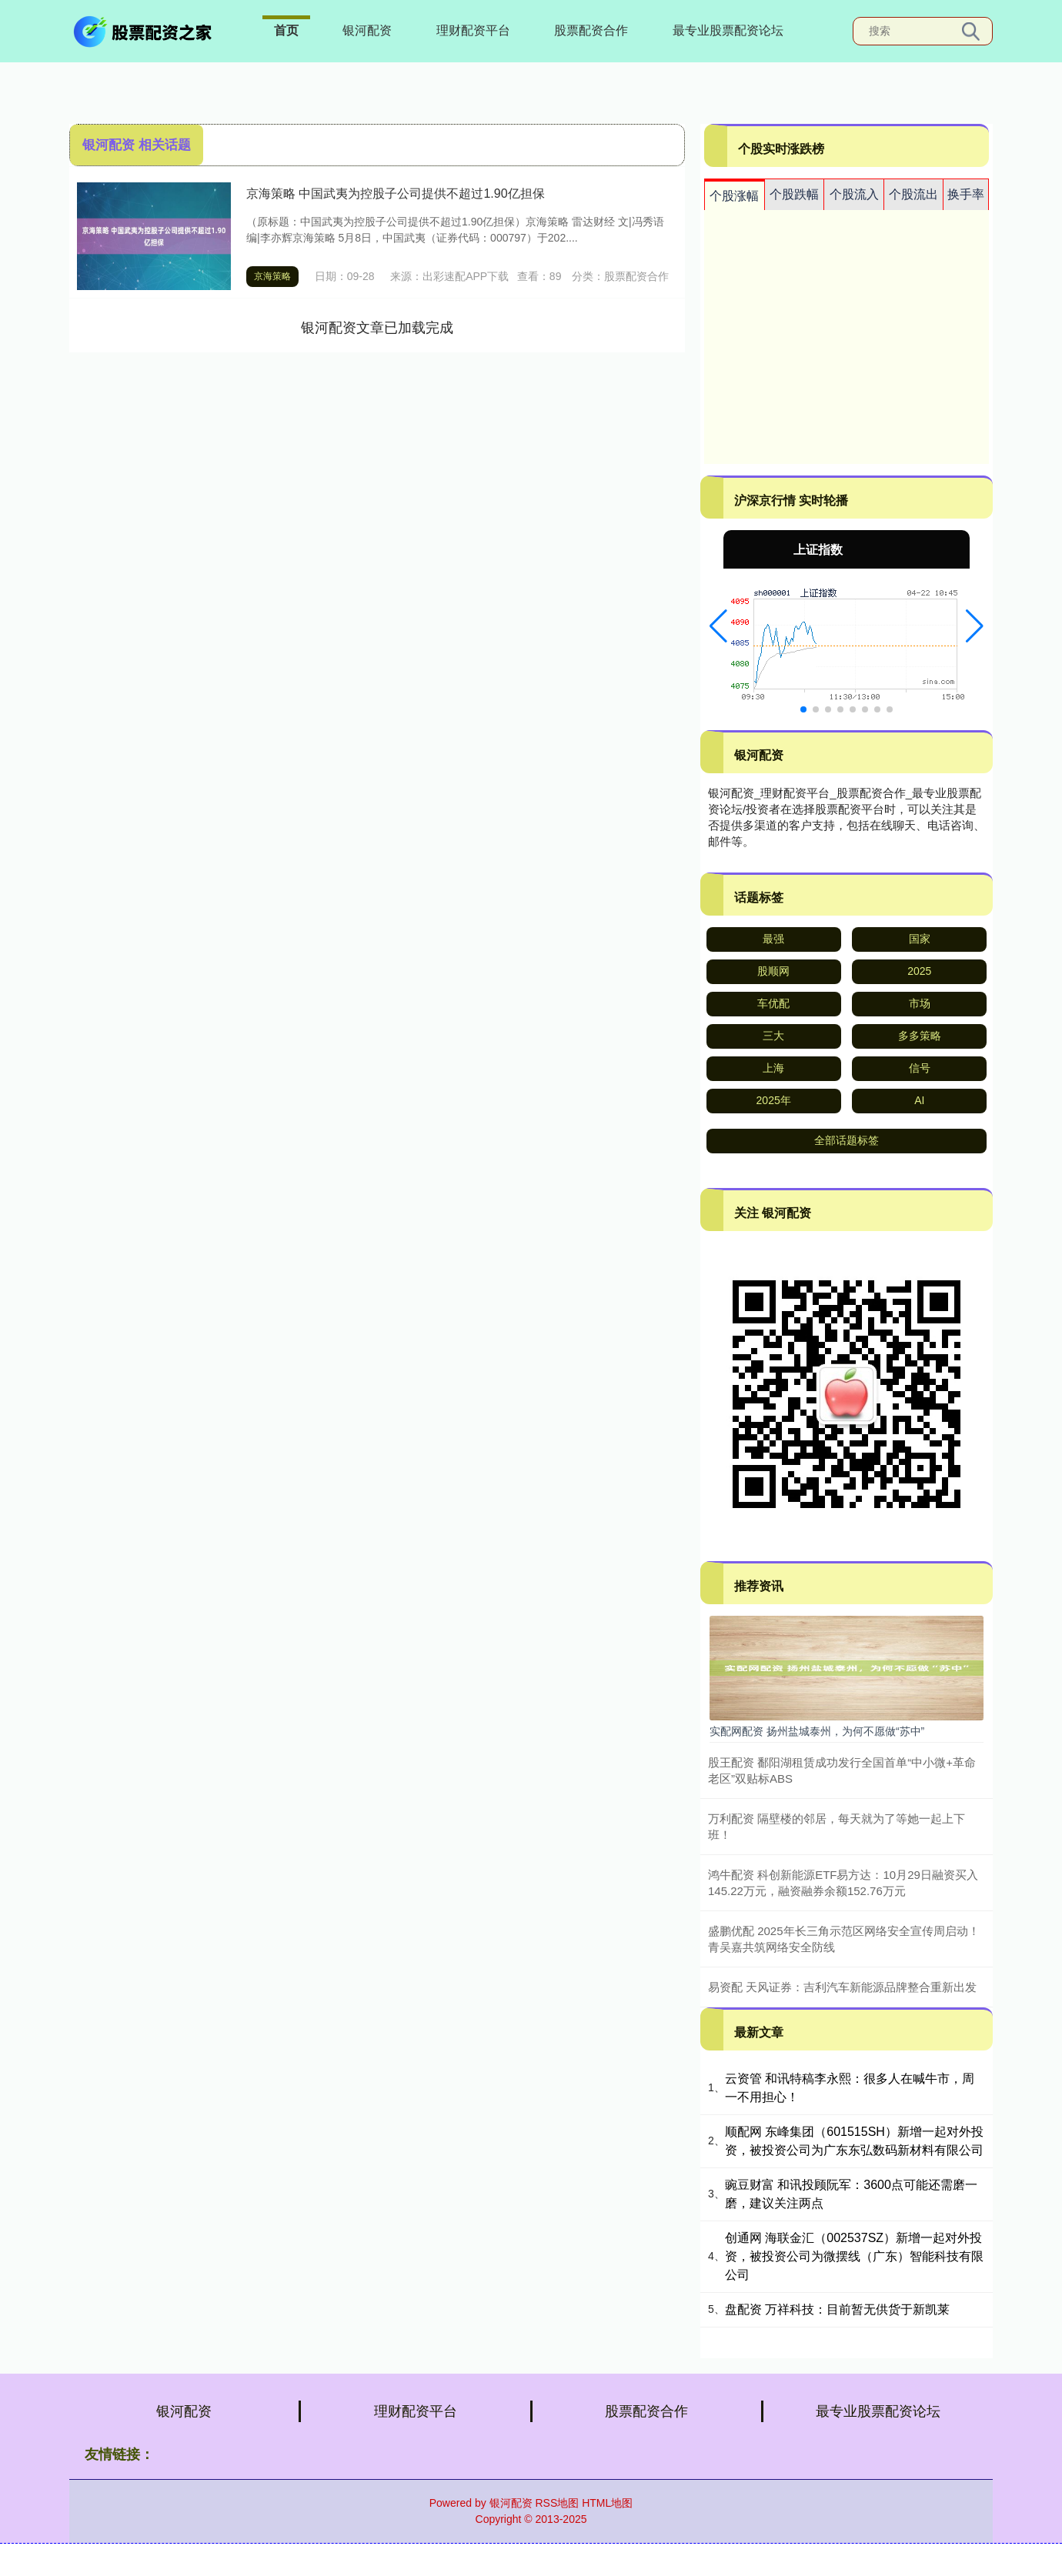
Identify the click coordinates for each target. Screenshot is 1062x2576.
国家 (919, 939)
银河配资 (367, 30)
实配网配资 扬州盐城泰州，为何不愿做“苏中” (817, 1731)
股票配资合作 (591, 30)
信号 (919, 1068)
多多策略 (919, 1035)
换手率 (965, 194)
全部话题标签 (846, 1140)
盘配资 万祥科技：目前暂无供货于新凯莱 (837, 2309)
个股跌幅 (794, 194)
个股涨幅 (734, 195)
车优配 (773, 1003)
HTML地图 (607, 2503)
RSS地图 (557, 2503)
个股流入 (854, 194)
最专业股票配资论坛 (728, 30)
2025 (919, 971)
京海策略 (272, 276)
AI (919, 1100)
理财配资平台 (473, 30)
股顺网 (773, 971)
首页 (286, 30)
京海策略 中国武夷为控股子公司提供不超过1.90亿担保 (395, 193)
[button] (718, 626)
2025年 (773, 1100)
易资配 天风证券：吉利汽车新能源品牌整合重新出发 (842, 1987)
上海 (773, 1068)
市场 (919, 1003)
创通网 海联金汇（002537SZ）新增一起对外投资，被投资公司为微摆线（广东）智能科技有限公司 (854, 2256)
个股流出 (913, 194)
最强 (773, 939)
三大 (773, 1035)
